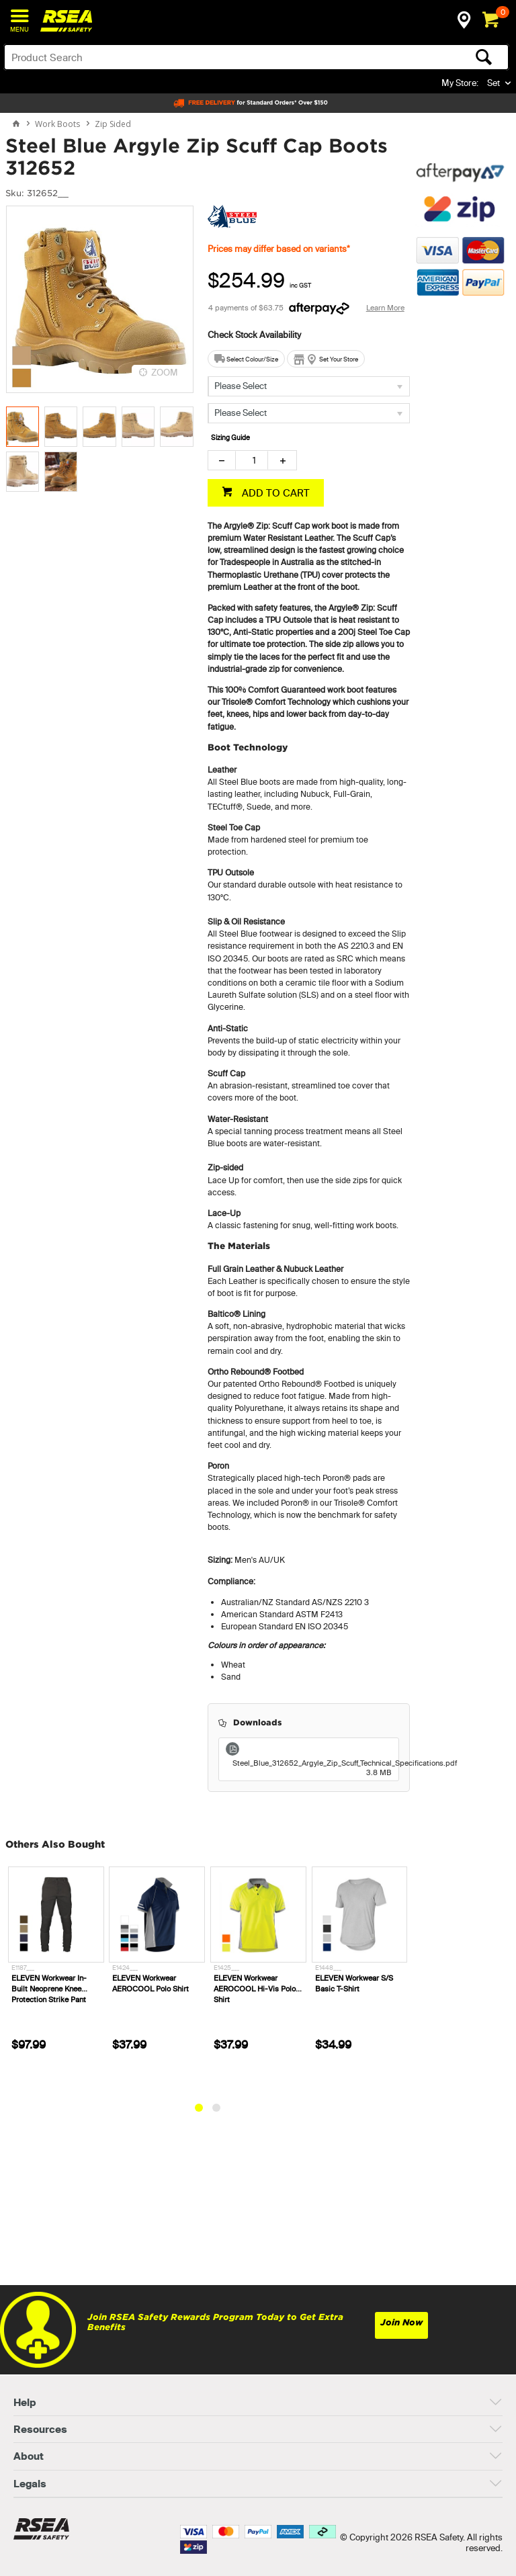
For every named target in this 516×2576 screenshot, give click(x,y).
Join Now (401, 2322)
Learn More (385, 307)
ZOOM (164, 372)
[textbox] (201, 57)
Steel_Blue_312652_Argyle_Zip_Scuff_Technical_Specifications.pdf (312, 1767)
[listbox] (309, 386)
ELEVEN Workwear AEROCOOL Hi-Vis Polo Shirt (255, 1988)
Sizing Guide (230, 437)
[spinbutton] (251, 460)
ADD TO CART (274, 492)
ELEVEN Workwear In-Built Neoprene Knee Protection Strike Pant (49, 1988)
